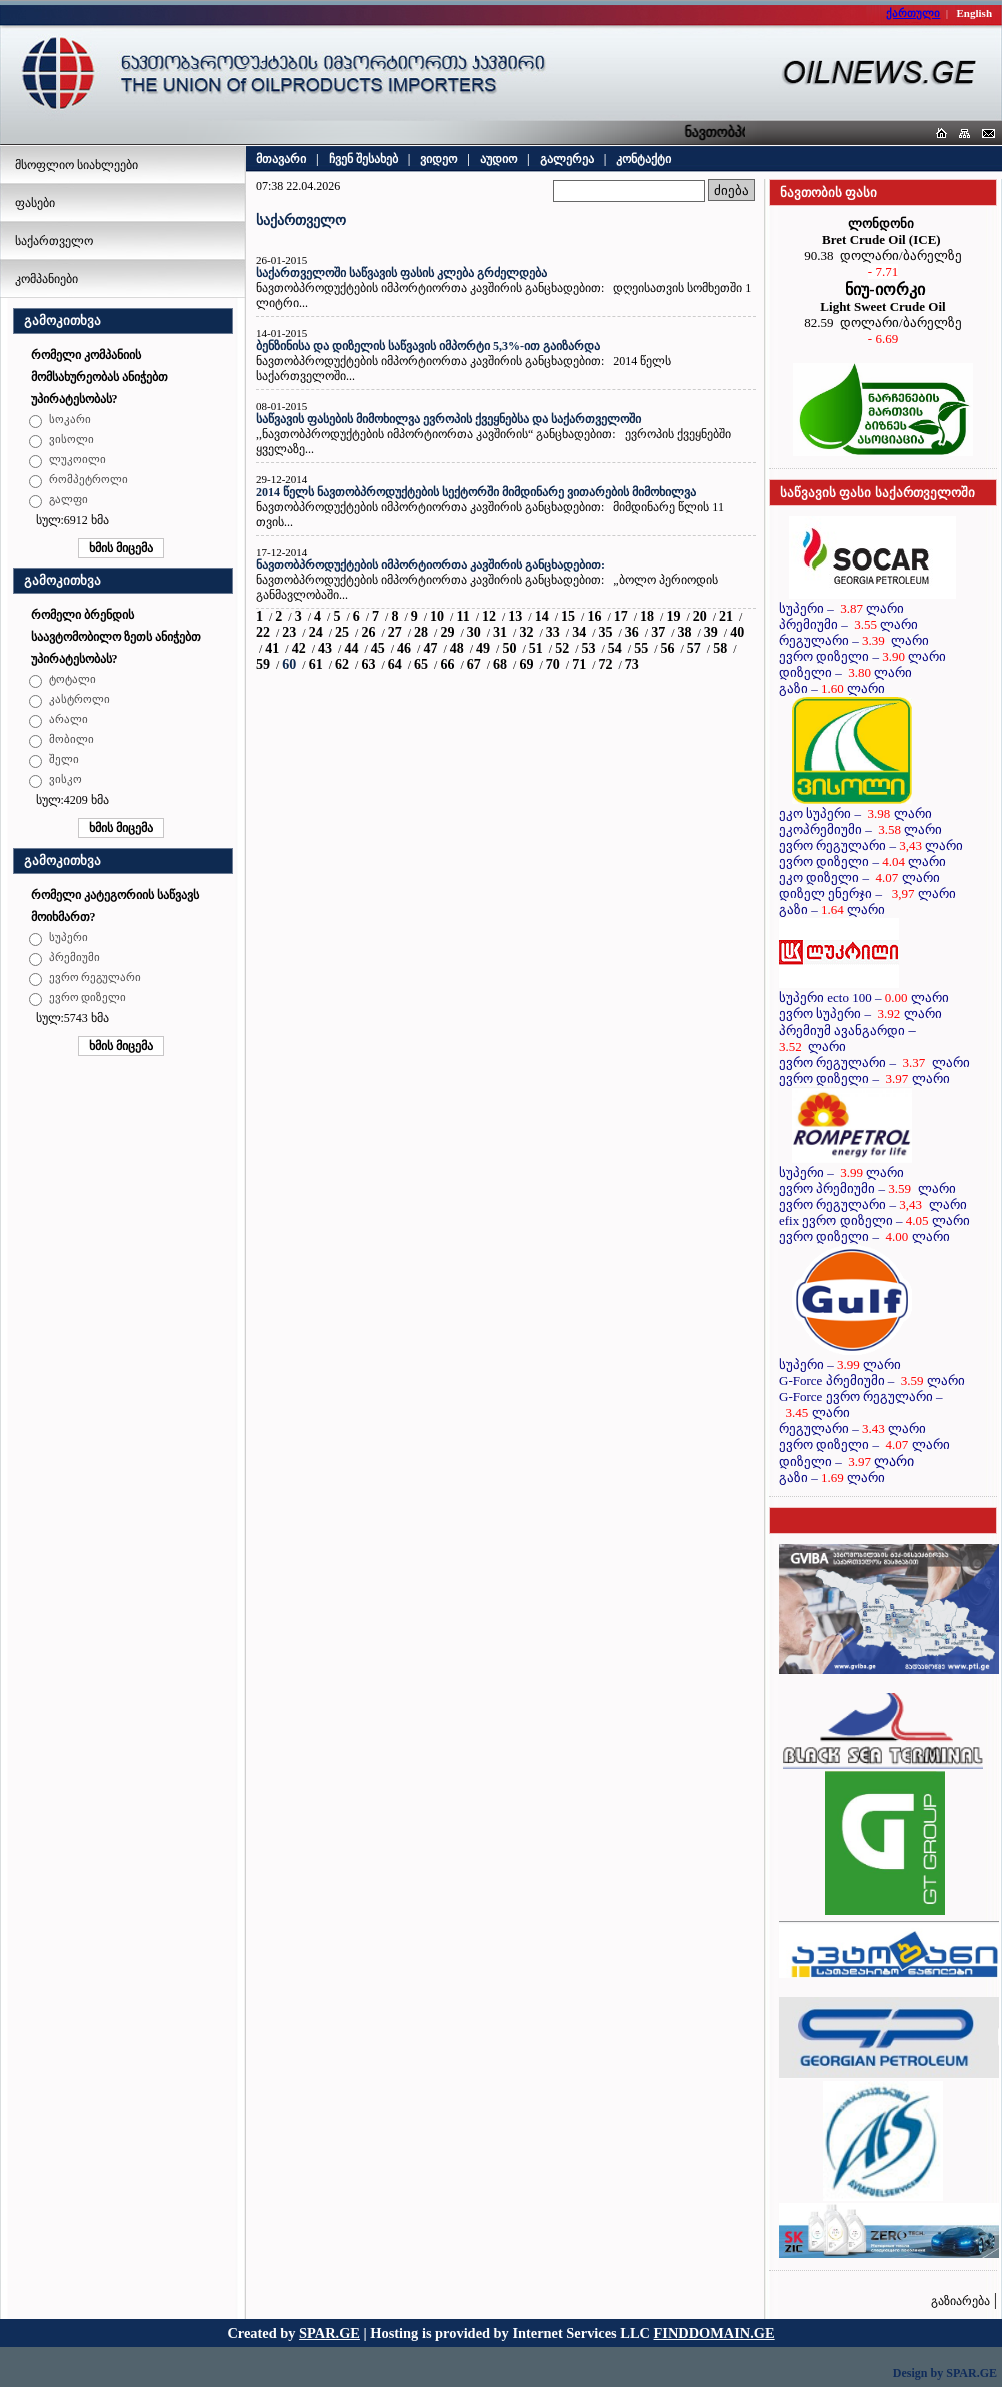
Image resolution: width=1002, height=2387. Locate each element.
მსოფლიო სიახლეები (76, 165)
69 (526, 664)
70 (553, 664)
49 (483, 648)
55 (641, 648)
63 (368, 664)
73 (632, 664)
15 (568, 616)
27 (395, 632)
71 (579, 664)
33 (553, 632)
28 (421, 632)
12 (489, 616)
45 (378, 648)
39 (711, 632)
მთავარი (281, 159)
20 (700, 616)
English (974, 13)
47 (430, 648)
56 (668, 648)
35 (605, 632)
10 (437, 616)
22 (263, 632)
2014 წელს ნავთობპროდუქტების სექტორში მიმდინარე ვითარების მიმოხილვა (476, 492)
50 (509, 648)
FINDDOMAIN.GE (714, 2333)
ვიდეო (438, 159)
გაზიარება (960, 2301)
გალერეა (567, 159)
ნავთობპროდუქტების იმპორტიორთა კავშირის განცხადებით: (430, 565)
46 (404, 648)
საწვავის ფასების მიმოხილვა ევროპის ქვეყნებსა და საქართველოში (448, 419)
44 (351, 648)
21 (726, 616)
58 (720, 648)
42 (299, 648)
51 (536, 648)
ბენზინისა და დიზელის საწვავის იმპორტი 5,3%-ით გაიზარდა (428, 346)
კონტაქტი (643, 159)
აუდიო (498, 159)
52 (562, 648)
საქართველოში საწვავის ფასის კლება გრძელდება (401, 273)
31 (500, 632)
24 (316, 632)
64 (395, 664)
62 (342, 664)
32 (526, 632)
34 (579, 632)
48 (457, 648)
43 (325, 648)
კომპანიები (46, 279)
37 (658, 632)
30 (474, 632)
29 (447, 632)
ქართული (913, 13)
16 (594, 616)
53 (588, 648)
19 (673, 616)
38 (685, 632)
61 (316, 664)
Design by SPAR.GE (945, 2373)
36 (632, 632)
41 (272, 648)
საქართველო (54, 241)
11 (462, 616)
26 (368, 632)
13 (515, 616)
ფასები (35, 203)
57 (694, 648)
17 (621, 616)
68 (500, 664)
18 (647, 616)
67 (474, 664)
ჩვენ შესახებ (363, 159)
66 (447, 664)
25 (342, 632)
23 (289, 632)
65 (421, 664)
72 (605, 664)
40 (737, 632)
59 (263, 664)
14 (542, 616)
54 (615, 648)
